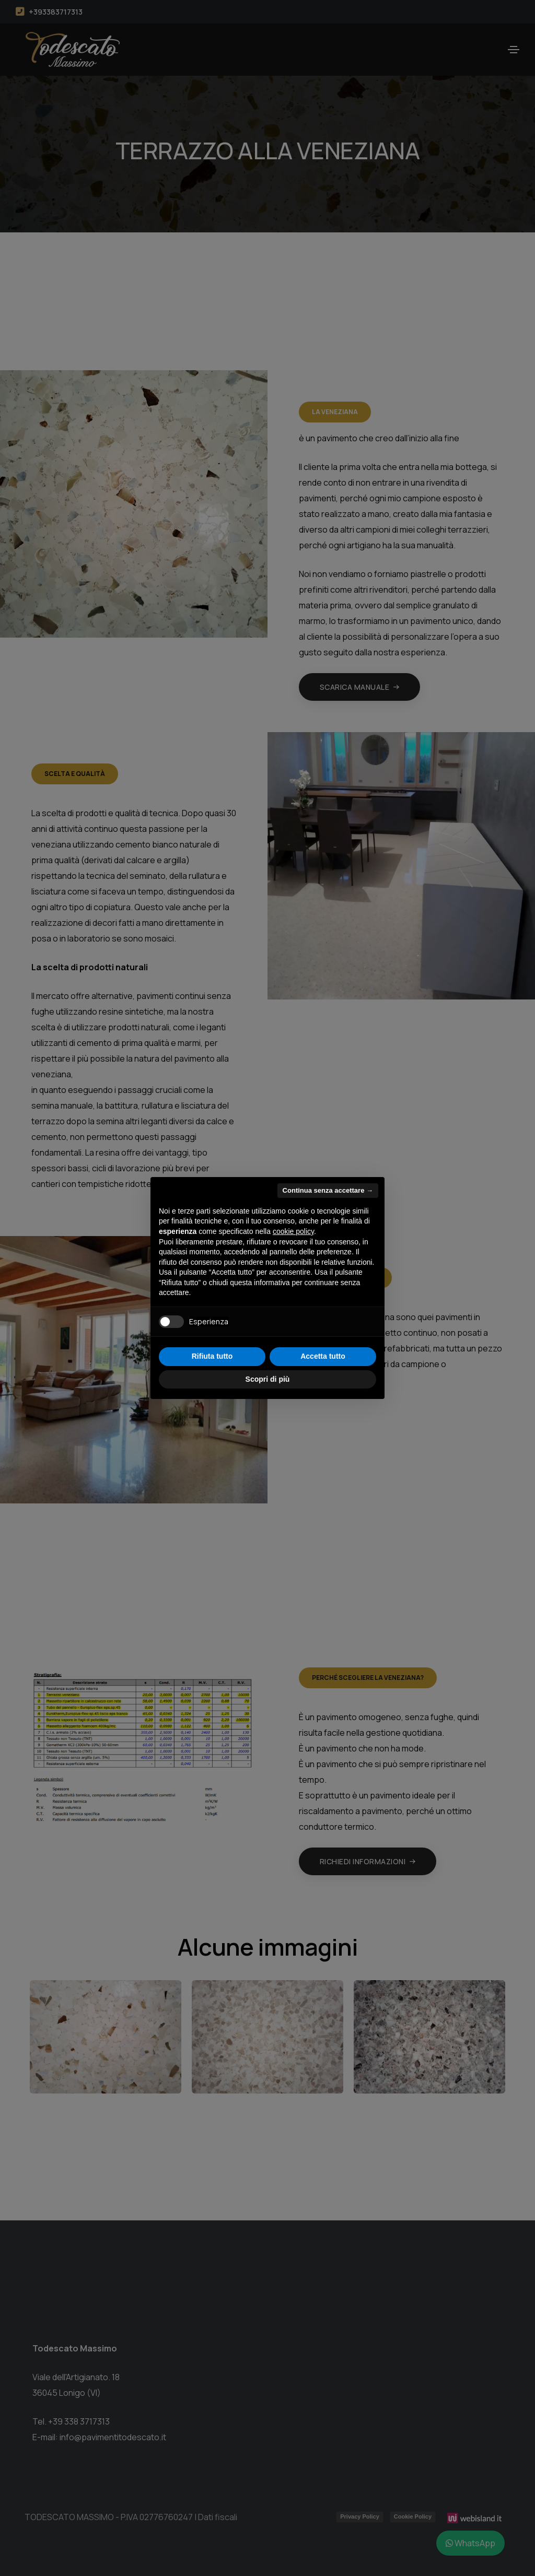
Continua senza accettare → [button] (328, 1190)
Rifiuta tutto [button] (212, 1356)
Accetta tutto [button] (322, 1356)
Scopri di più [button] (268, 1379)
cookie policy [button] (293, 1231)
